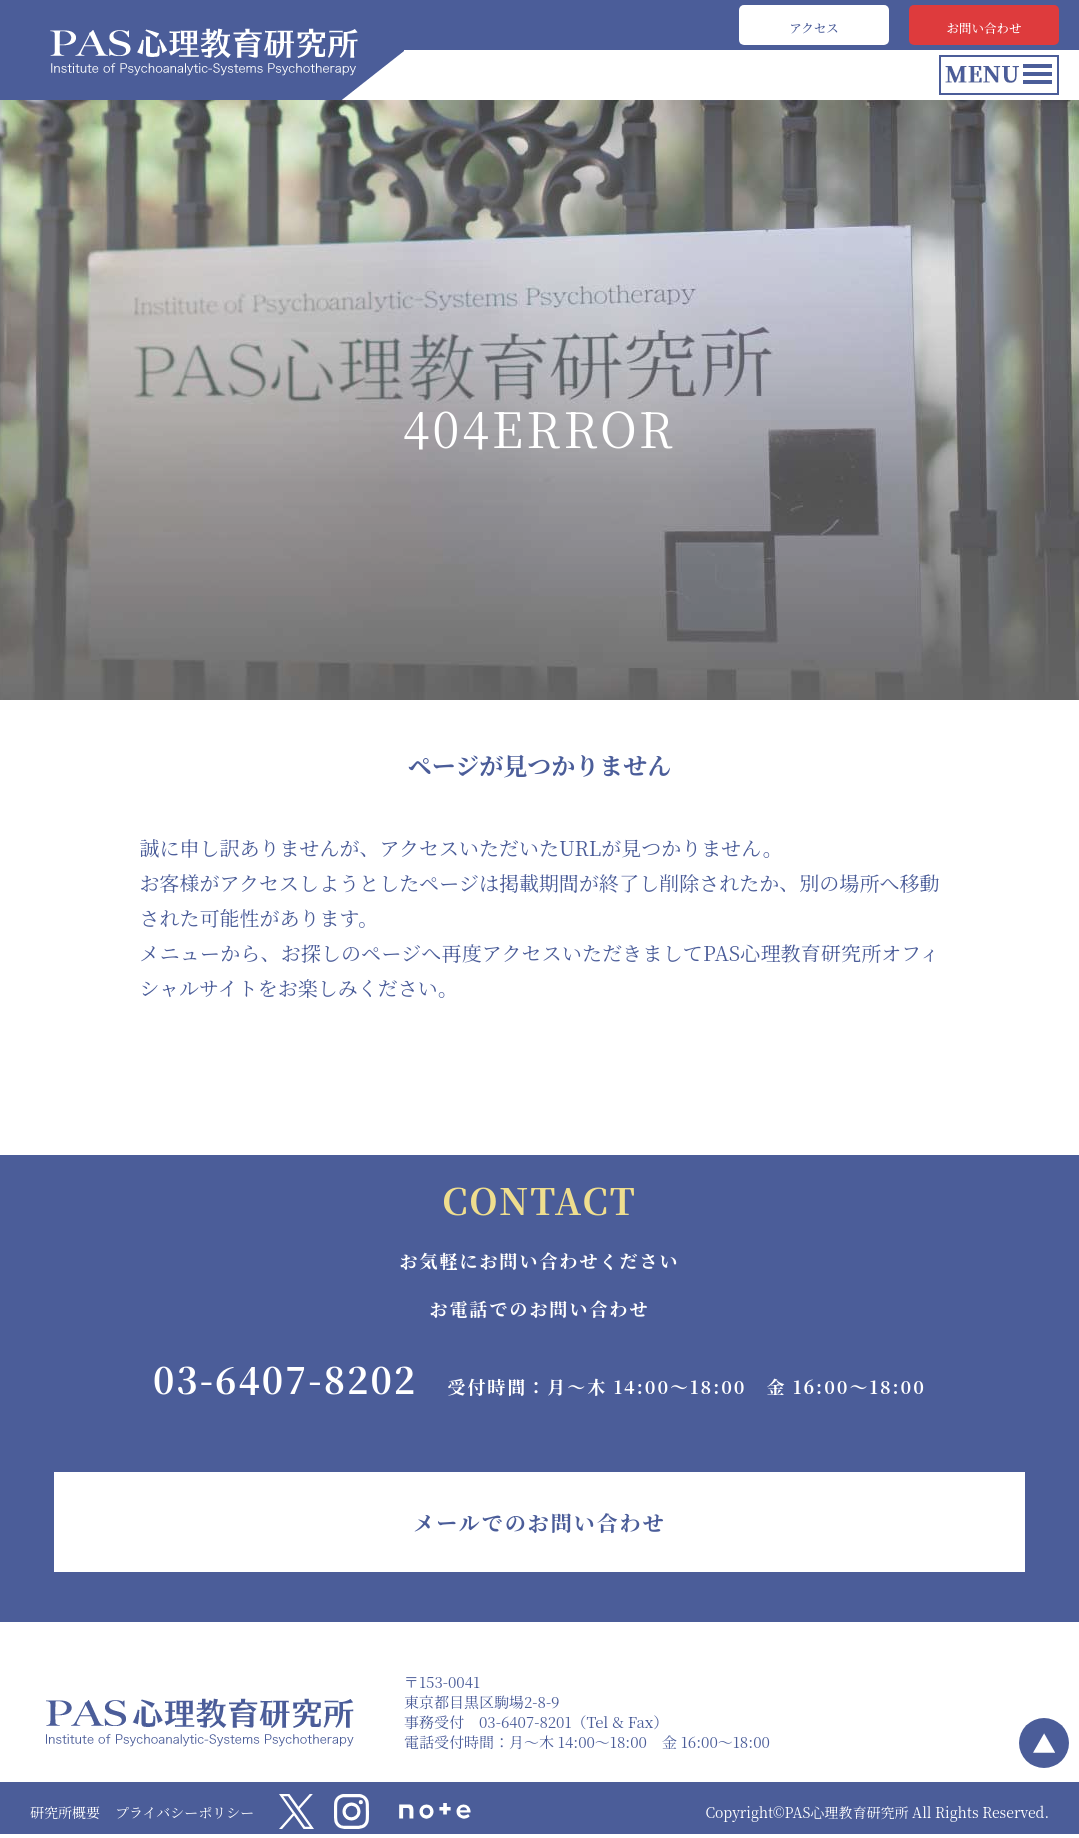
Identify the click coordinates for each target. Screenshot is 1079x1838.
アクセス (814, 24)
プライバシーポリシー (184, 1812)
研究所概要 (65, 1812)
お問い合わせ (984, 24)
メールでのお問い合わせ (539, 1522)
